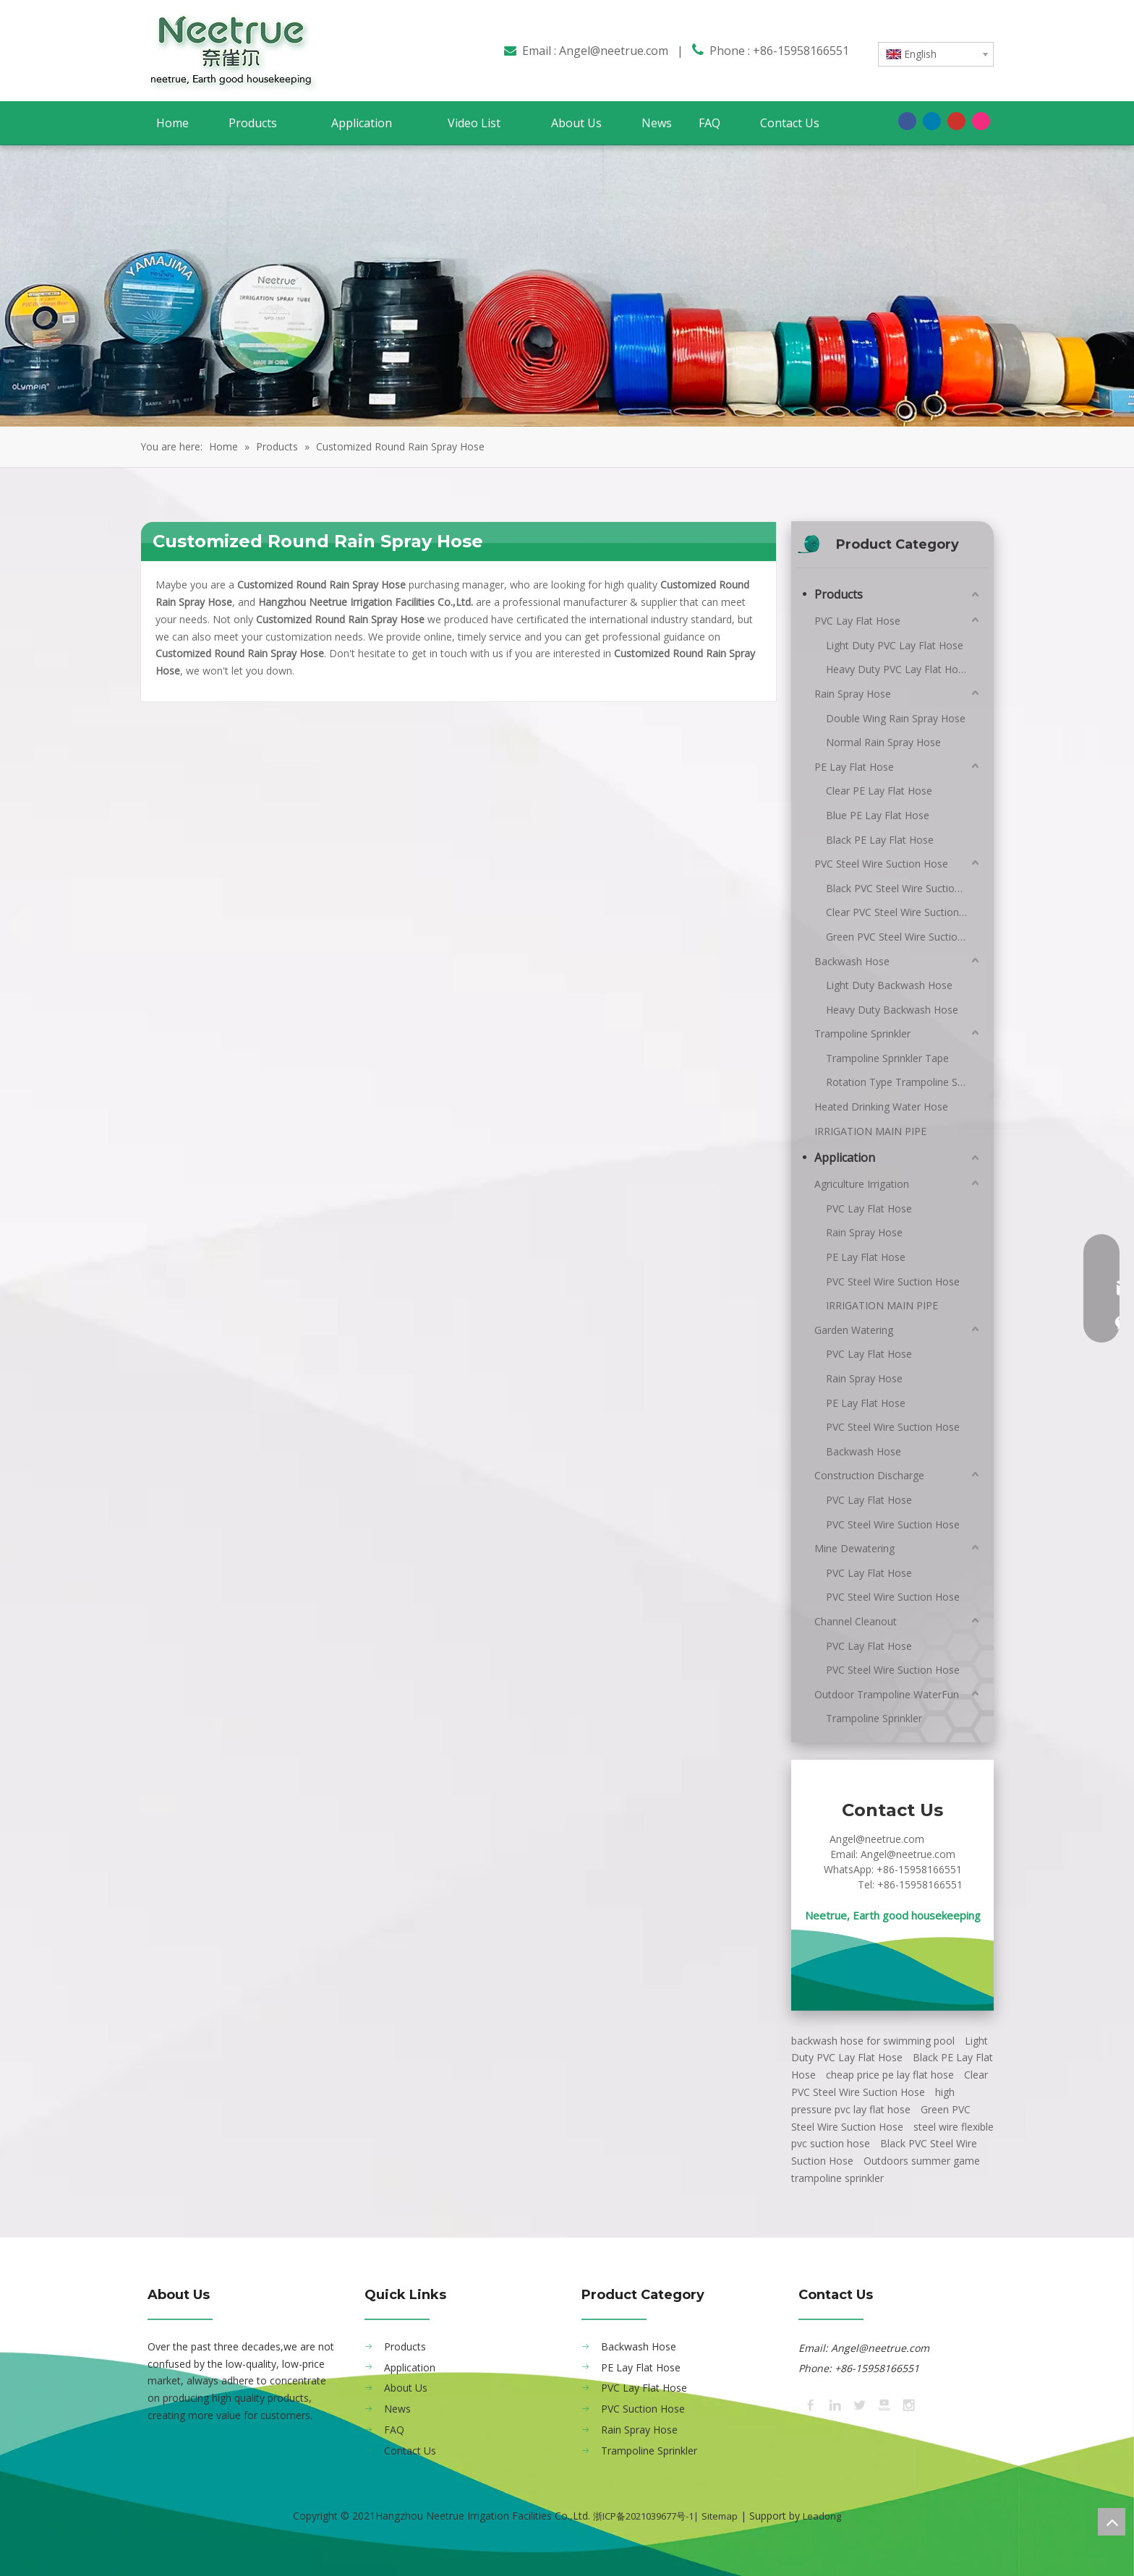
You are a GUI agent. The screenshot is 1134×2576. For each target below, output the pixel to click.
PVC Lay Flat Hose (857, 621)
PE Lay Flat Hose (854, 767)
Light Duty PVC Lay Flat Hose (894, 645)
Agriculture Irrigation (861, 1184)
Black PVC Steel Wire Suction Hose (904, 888)
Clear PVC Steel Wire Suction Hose (904, 912)
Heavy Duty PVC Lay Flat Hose (897, 669)
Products (838, 594)
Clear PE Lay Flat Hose (879, 790)
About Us (405, 2388)
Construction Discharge (869, 1475)
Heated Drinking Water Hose (881, 1106)
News (397, 2408)
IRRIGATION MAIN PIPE (870, 1131)
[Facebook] (907, 120)
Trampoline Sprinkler (862, 1033)
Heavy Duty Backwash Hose (892, 1010)
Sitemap (720, 2515)
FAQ (394, 2429)
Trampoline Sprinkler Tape (887, 1058)
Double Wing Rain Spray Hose (895, 718)
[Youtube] (956, 120)
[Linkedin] (932, 120)
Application (844, 1157)
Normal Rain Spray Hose (883, 742)
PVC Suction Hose (643, 2408)
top (1111, 2522)
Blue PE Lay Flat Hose (877, 815)
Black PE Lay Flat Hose (880, 840)
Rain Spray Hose (852, 694)
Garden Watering (853, 1330)
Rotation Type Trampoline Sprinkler (904, 1082)
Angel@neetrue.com (613, 51)
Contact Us (410, 2450)
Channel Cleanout (855, 1621)
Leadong (822, 2515)
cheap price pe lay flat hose (890, 2074)
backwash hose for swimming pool (873, 2040)
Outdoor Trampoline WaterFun (886, 1694)
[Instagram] (981, 120)
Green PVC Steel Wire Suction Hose (904, 936)
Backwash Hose (852, 961)
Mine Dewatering (854, 1548)
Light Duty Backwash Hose (889, 985)
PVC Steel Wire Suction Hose (881, 863)
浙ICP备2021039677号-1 (643, 2515)
